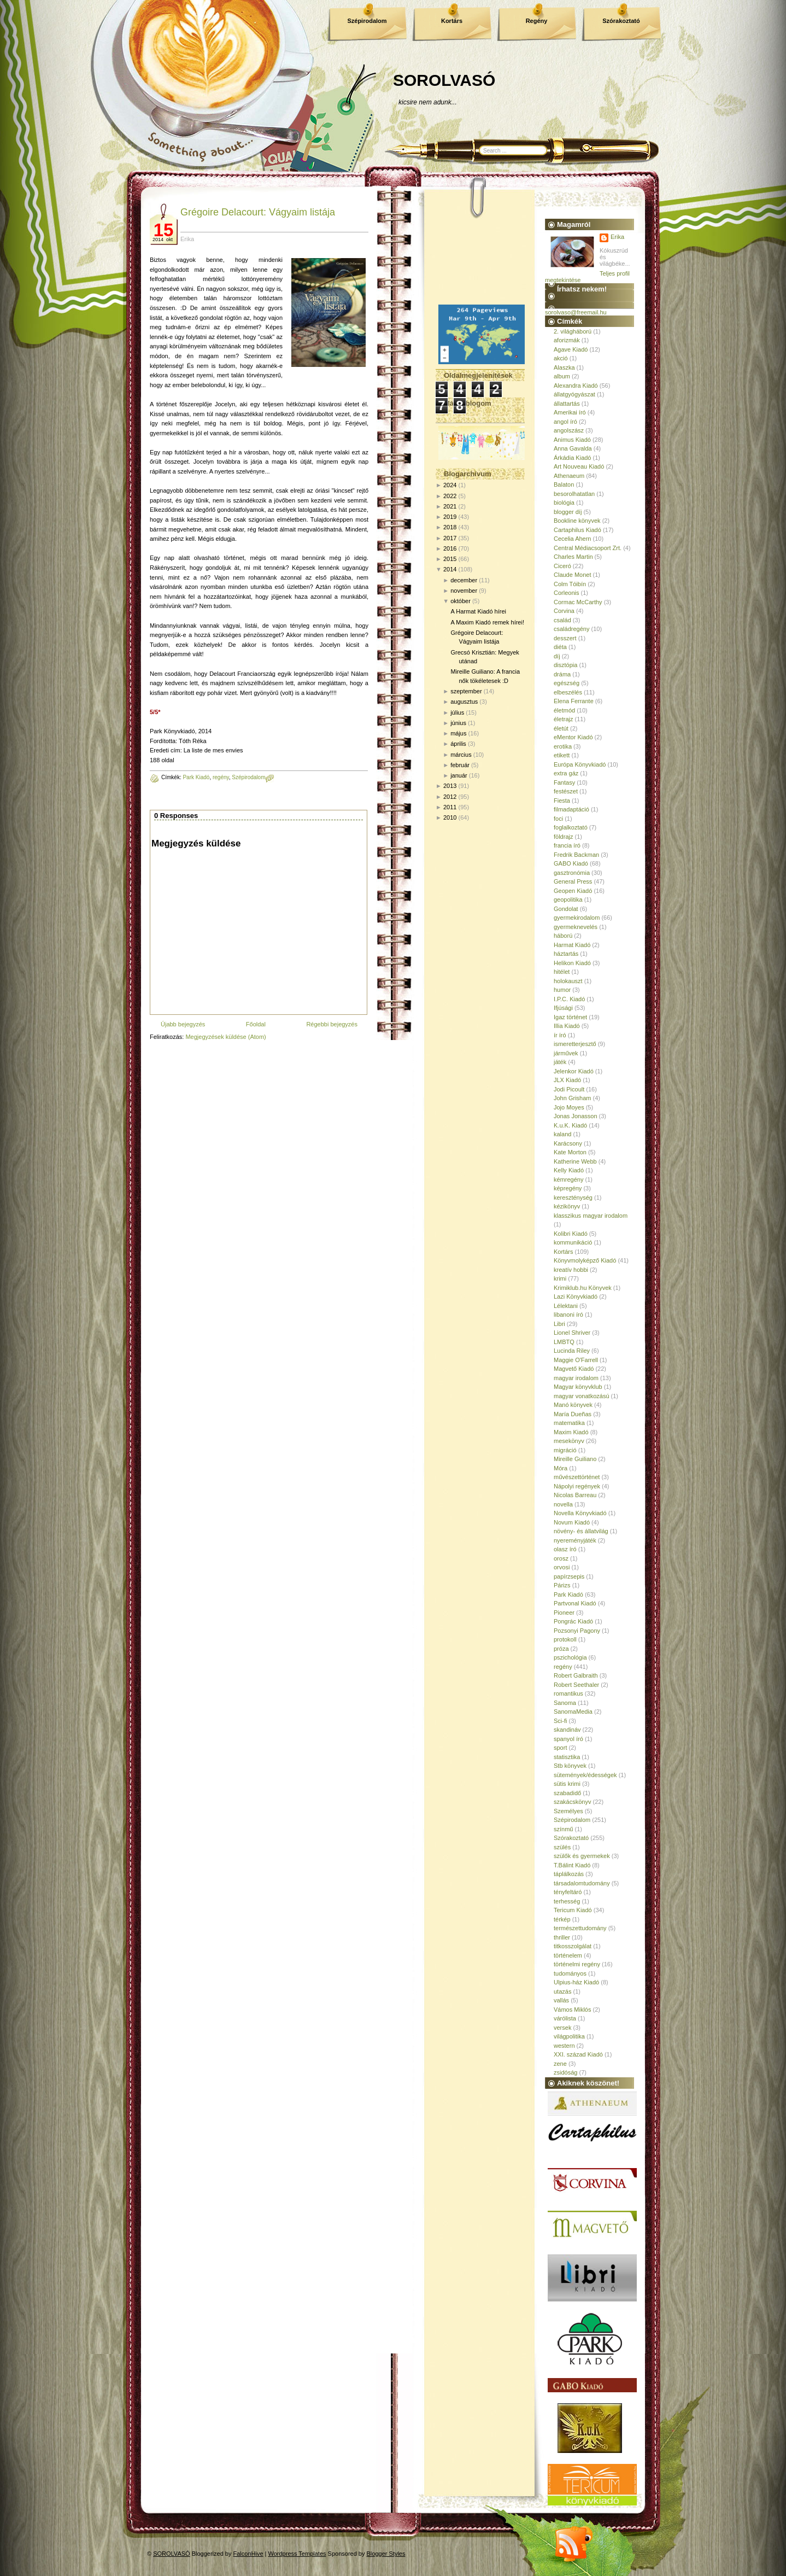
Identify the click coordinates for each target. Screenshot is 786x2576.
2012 (449, 796)
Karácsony (568, 1143)
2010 (449, 817)
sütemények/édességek (585, 1775)
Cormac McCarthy (578, 602)
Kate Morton (570, 1152)
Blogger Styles (386, 2553)
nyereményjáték (575, 1540)
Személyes (568, 1811)
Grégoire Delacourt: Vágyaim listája (257, 212)
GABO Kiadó (571, 863)
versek (562, 2027)
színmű (563, 1829)
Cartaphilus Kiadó (577, 530)
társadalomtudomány (582, 1883)
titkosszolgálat (572, 1946)
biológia (564, 502)
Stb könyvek (570, 1765)
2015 (449, 559)
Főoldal (256, 1024)
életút (561, 728)
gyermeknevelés (575, 927)
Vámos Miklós (572, 2009)
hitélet (562, 971)
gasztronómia (572, 872)
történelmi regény (577, 1964)
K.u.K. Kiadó (570, 1125)
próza (561, 1648)
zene (560, 2063)
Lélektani (566, 1305)
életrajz (563, 719)
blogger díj (568, 512)
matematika (569, 1423)
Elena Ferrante (574, 701)
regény (221, 777)
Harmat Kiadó (572, 945)
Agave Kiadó (571, 349)
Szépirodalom (366, 20)
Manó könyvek (573, 1404)
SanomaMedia (573, 1711)
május (458, 733)
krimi (560, 1278)
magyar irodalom (576, 1378)
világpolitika (569, 2036)
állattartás (567, 403)
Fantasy (564, 782)
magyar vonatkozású (581, 1396)
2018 (449, 527)
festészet (566, 791)
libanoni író (568, 1314)
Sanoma (565, 1702)
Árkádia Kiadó (572, 457)
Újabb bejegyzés (183, 1024)
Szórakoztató (621, 20)
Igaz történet (570, 1017)
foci (558, 818)
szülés (562, 1847)
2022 (449, 496)
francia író (567, 845)
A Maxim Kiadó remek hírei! (487, 622)
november (463, 590)
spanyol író (568, 1739)
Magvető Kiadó (574, 1368)
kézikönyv (567, 1206)
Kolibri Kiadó (571, 1233)
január (458, 775)
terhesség (567, 1901)
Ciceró (562, 566)
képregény (568, 1188)
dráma (562, 674)
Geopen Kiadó (573, 890)
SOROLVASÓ (444, 80)
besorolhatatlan (574, 493)
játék (560, 1062)
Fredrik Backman (576, 854)
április (458, 743)
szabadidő (567, 1793)
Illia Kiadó (567, 1026)
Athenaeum (569, 475)
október (460, 601)
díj (557, 656)
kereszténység (573, 1197)
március (461, 754)
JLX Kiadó (567, 1080)
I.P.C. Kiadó (569, 999)
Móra (560, 1468)
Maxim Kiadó (571, 1432)
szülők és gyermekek (582, 1856)
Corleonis (566, 592)
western (564, 2045)
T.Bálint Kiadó (572, 1865)
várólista (565, 2018)
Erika (617, 236)
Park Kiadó (196, 777)
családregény (571, 629)
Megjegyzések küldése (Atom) (225, 1036)
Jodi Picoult (569, 1089)
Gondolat (566, 909)
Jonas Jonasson (575, 1116)
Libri (559, 1324)
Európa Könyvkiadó (580, 764)
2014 (449, 569)
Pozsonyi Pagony (577, 1630)
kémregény (568, 1179)
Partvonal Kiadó (575, 1603)
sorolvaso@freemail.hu (576, 312)
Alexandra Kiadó (576, 385)
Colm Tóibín (570, 584)
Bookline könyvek (577, 520)
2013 (449, 785)
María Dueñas (572, 1414)
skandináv (567, 1729)
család (562, 620)
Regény (537, 20)
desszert (565, 638)
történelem (568, 1955)
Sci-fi (560, 1721)
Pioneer (564, 1612)
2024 (449, 485)
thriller (562, 1937)
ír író (560, 1035)
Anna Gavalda (573, 448)
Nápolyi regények (577, 1486)
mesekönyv (569, 1441)
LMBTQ (564, 1342)
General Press (573, 881)
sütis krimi (567, 1783)
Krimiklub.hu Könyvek (583, 1287)
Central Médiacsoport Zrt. (587, 548)
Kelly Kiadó (569, 1170)
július (457, 712)
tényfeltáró (568, 1892)
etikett (562, 755)
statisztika (567, 1757)
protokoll (565, 1639)
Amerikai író (570, 412)
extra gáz (566, 773)
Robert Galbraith (576, 1675)
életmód (564, 710)
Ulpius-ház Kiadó (576, 1982)
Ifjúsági (563, 1007)
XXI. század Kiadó (578, 2054)
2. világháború (572, 331)
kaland (562, 1134)
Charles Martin (573, 556)
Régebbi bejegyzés (331, 1024)
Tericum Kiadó (573, 1910)
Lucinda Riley (572, 1350)
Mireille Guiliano (575, 1459)
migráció (565, 1450)
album (562, 376)
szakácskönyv (572, 1801)
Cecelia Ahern (572, 538)
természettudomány (580, 1928)
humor (562, 989)
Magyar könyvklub (578, 1386)
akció (561, 358)
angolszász (569, 430)
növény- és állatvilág (581, 1531)
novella (563, 1504)
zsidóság (565, 2072)
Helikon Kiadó (572, 963)
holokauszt (568, 981)
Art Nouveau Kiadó (579, 466)
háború (563, 935)
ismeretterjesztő (575, 1044)
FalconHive (248, 2553)
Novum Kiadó (572, 1522)
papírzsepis (569, 1576)
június (458, 723)
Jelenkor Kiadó (574, 1071)
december (463, 580)
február (460, 765)
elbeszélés (568, 692)
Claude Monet (572, 574)
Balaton (564, 484)
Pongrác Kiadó (573, 1621)
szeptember (466, 691)
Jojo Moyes (569, 1107)
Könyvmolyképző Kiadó (585, 1260)
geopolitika (568, 899)
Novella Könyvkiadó (580, 1513)
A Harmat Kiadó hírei (478, 611)
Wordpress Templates (297, 2553)
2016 (449, 548)
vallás (561, 2000)
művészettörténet (577, 1477)
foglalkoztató (571, 827)
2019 (449, 516)
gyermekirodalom (577, 917)
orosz (561, 1558)
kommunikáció (573, 1242)
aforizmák (567, 340)
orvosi (562, 1567)
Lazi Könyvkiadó (575, 1296)
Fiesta (562, 800)
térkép (562, 1919)
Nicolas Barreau (575, 1495)
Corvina (564, 611)
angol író (565, 421)
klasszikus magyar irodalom (590, 1215)
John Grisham (572, 1098)
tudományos (570, 1973)
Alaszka (564, 367)
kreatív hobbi (571, 1269)
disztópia (565, 665)
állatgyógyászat (574, 394)
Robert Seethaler (576, 1684)
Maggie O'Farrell (576, 1360)
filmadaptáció (571, 809)
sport (560, 1747)
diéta (560, 647)
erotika (563, 746)
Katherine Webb (575, 1161)
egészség (566, 683)
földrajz (563, 836)
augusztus (464, 701)
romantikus (568, 1693)
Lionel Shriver (572, 1332)
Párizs (562, 1585)
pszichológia (570, 1657)
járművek (566, 1053)
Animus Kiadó (572, 439)
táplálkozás (569, 1874)
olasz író (565, 1549)
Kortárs (451, 20)
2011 (449, 807)
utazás (562, 1991)
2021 (449, 506)
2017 (449, 538)
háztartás (566, 953)
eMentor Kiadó (573, 737)
